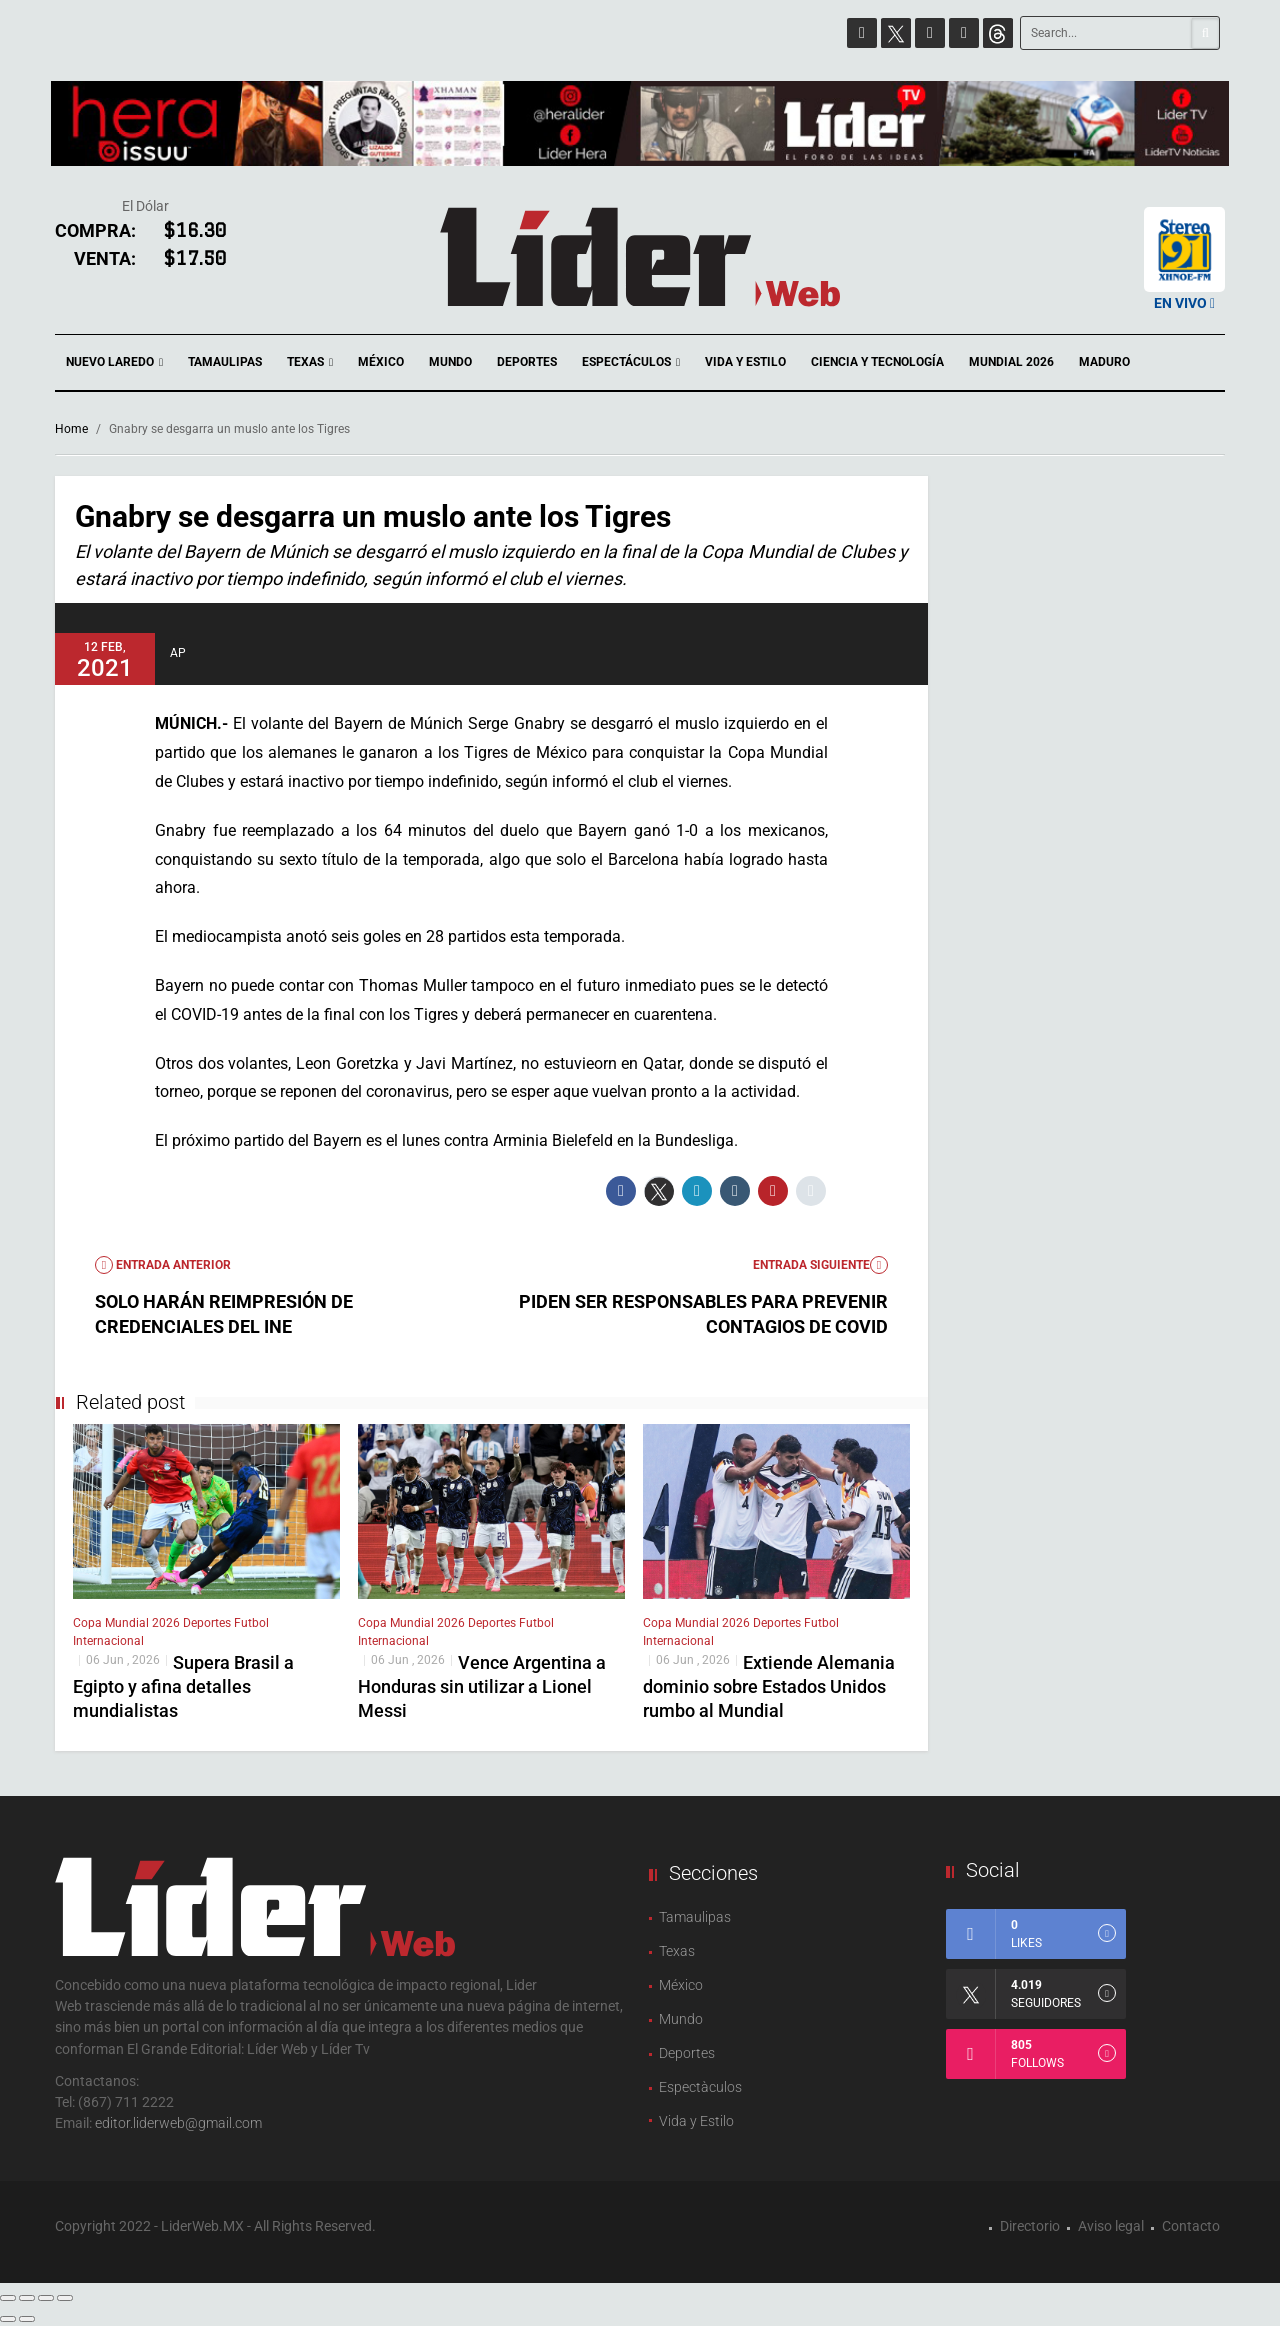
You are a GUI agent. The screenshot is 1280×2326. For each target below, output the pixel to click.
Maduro (1104, 362)
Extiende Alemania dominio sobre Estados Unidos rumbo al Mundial (769, 1686)
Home (71, 429)
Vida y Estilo (745, 362)
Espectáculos (631, 362)
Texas (310, 362)
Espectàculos (700, 2087)
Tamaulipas (225, 362)
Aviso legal (1111, 2226)
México (381, 362)
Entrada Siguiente (820, 1265)
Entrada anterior (163, 1265)
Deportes (527, 362)
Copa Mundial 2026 (128, 1623)
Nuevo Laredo (114, 362)
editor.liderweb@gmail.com (178, 2123)
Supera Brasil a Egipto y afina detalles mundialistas (183, 1686)
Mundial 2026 (1011, 362)
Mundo (450, 362)
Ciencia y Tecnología (877, 362)
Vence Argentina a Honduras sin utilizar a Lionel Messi (482, 1686)
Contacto (1191, 2226)
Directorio (1030, 2226)
